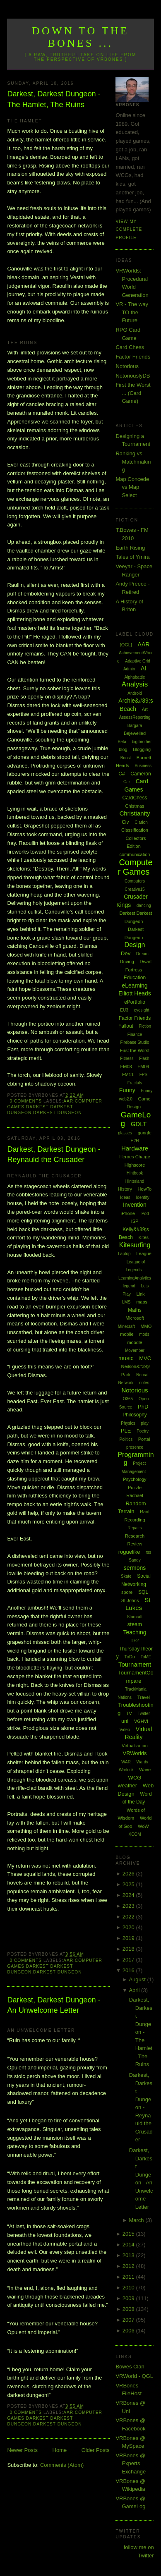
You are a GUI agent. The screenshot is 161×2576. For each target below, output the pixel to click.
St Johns (130, 1600)
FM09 (143, 1066)
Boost (125, 758)
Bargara (134, 725)
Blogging (142, 749)
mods (144, 1334)
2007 (129, 2320)
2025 (129, 1884)
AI (143, 668)
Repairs (134, 1528)
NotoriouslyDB (132, 376)
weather (127, 1785)
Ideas (125, 1197)
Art (145, 709)
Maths (135, 1310)
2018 (129, 1949)
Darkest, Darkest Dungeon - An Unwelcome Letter (53, 2005)
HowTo (145, 1188)
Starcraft (135, 1616)
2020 (129, 1927)
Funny (127, 1090)
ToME (146, 1657)
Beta (122, 741)
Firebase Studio (134, 1042)
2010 (129, 2287)
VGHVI (141, 1721)
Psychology (134, 1479)
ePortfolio (134, 1002)
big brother (142, 741)
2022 (129, 1916)
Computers (135, 881)
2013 (129, 2255)
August (138, 1979)
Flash (144, 1058)
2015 (129, 2234)
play (144, 1423)
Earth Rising (130, 548)
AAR (68, 1101)
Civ (125, 822)
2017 (129, 1960)
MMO (145, 1326)
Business (143, 765)
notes (144, 1382)
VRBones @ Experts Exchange (130, 2463)
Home (60, 2450)
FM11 (128, 1074)
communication (135, 854)
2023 (129, 1906)
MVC (145, 1358)
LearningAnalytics (134, 1278)
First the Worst (134, 1050)
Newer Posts (22, 2450)
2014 (129, 2244)
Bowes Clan (129, 2366)
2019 (129, 1938)
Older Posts (96, 2450)
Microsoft (134, 1318)
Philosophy (135, 1415)
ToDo (129, 1656)
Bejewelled (135, 733)
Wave (145, 1769)
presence (134, 1447)
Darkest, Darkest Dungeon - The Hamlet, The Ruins (53, 99)
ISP (135, 1221)
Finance (134, 1034)
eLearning (134, 985)
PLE (126, 1431)
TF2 (135, 1640)
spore (127, 1592)
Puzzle (135, 1487)
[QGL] (126, 644)
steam (134, 1624)
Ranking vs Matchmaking (133, 461)
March (137, 2220)
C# (121, 774)
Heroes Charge (134, 1156)
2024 (129, 1895)
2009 (129, 2298)
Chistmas (134, 806)
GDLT (139, 1123)
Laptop (124, 1253)
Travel (143, 1697)
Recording (134, 1519)
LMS (126, 1302)
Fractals (134, 1083)
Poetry (143, 1431)
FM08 (126, 1066)
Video (125, 1729)
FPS (143, 1074)
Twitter (144, 1713)
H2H (134, 1141)
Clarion (141, 822)
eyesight (141, 1010)
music (126, 1358)
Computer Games (135, 867)
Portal (144, 1439)
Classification (134, 830)
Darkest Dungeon (57, 1112)
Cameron (140, 774)
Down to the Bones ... (80, 37)
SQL (143, 1592)
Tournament (134, 1664)
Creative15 (134, 889)
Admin (129, 669)
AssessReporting (135, 717)
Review (134, 1543)
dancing (144, 905)
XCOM (135, 1834)
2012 (129, 2266)
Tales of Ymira (132, 557)
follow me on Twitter (139, 2551)
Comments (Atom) (62, 2465)
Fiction (145, 1026)
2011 (129, 2277)
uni (124, 1721)
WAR (126, 1762)
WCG (135, 1778)
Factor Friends (132, 357)
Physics (128, 1423)
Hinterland (134, 1181)
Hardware (134, 1148)
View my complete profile (128, 229)
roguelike (129, 1552)
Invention (135, 1204)
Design (135, 944)
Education (135, 978)
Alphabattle (134, 677)
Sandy (134, 1560)
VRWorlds (135, 1753)
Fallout (125, 1026)
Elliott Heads (134, 993)
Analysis (135, 684)
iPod (144, 1213)
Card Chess (129, 347)
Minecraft (126, 1326)
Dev (125, 953)
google (144, 1132)
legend (129, 1286)
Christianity (134, 813)
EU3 (124, 1010)
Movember (134, 1350)
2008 (129, 2309)
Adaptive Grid (137, 661)
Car (126, 782)
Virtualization (135, 1745)
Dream (142, 954)
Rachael (134, 1495)
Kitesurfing (135, 1245)
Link (140, 1294)
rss (148, 1552)
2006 (129, 2330)
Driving (127, 961)
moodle (134, 1342)
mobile (126, 1334)
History (125, 1188)
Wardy (143, 1762)
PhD (143, 1407)
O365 (128, 1399)
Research (134, 1535)
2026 (129, 1873)
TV (129, 1713)
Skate (126, 1576)
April (135, 1990)
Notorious (127, 366)
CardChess (134, 798)
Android (134, 693)
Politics (125, 1439)
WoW (143, 1826)
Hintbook (135, 1173)
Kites (144, 1237)
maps (141, 1301)
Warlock (126, 1770)
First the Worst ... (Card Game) (132, 393)
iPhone (128, 1213)
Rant (144, 1511)
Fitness (126, 1058)
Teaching (134, 1632)
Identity (142, 1197)
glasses (125, 1133)
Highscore (135, 1164)
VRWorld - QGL (134, 2376)
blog (123, 749)
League (143, 1253)
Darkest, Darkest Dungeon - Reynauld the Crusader (53, 1154)
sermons (135, 1567)
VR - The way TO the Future (131, 312)
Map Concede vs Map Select (132, 487)
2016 (129, 1970)
